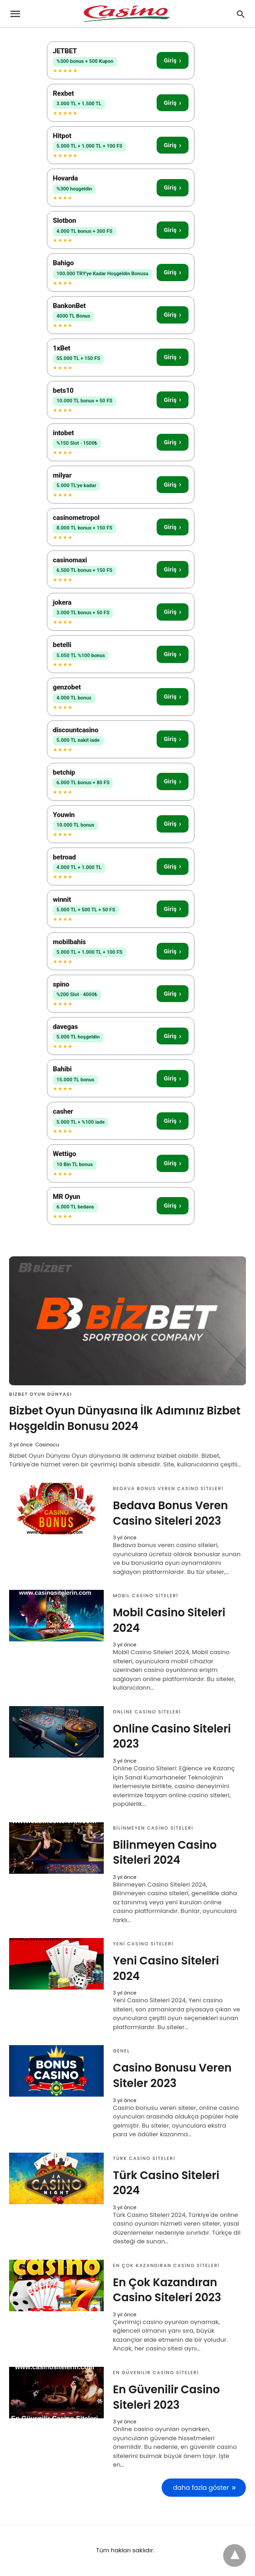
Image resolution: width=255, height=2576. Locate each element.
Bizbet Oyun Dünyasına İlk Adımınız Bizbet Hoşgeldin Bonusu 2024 (124, 1418)
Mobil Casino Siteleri (145, 1595)
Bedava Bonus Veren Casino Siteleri (168, 1488)
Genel (121, 2050)
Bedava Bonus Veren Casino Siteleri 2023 (170, 1513)
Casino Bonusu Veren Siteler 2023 (172, 2075)
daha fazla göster (201, 2487)
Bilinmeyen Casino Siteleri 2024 (165, 1852)
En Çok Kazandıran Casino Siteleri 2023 (167, 2290)
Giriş (172, 60)
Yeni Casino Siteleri (143, 1943)
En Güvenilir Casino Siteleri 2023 (166, 2397)
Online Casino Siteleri (147, 1711)
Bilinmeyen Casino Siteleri (153, 1828)
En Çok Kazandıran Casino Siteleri (166, 2265)
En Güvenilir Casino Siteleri (156, 2372)
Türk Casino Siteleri (144, 2158)
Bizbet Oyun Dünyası (40, 1394)
